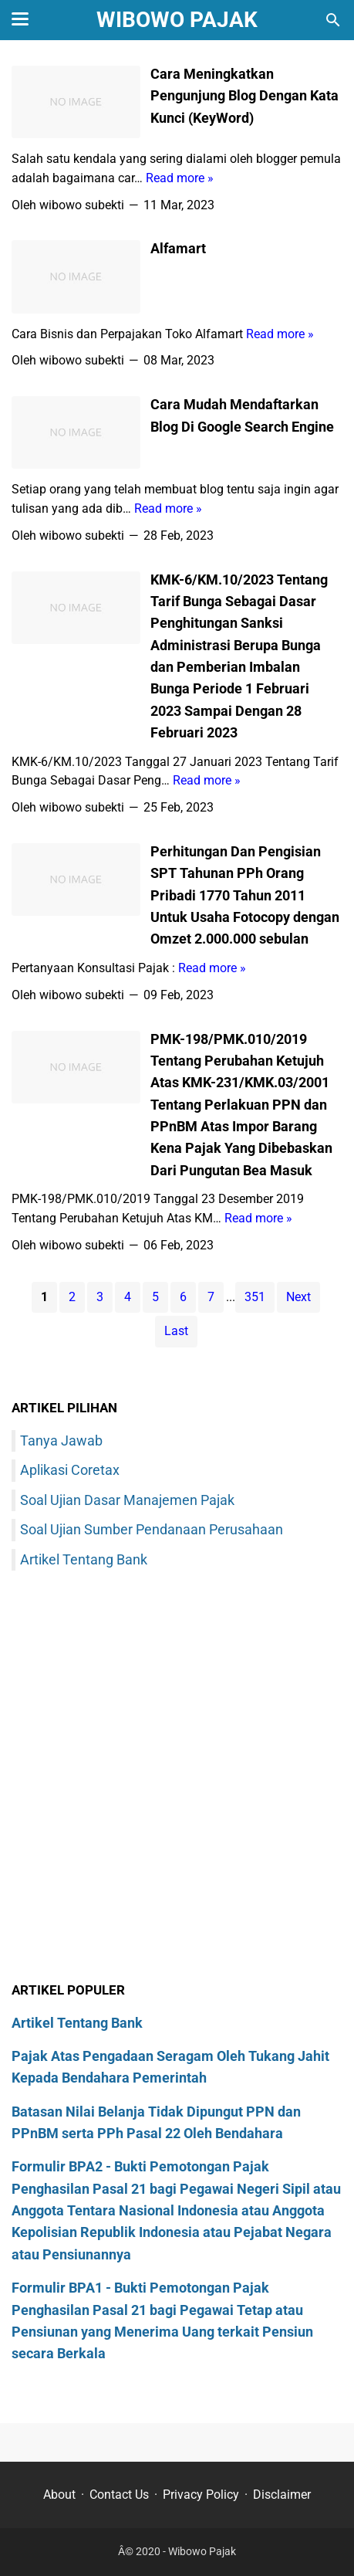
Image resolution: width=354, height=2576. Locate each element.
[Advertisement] (177, 1779)
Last (176, 1331)
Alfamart (178, 248)
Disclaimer (282, 2494)
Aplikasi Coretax (70, 1470)
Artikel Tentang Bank (83, 1559)
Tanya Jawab (61, 1440)
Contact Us (119, 2494)
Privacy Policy (201, 2494)
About (59, 2494)
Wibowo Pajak (177, 19)
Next (298, 1297)
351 (254, 1297)
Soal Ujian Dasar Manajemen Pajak (127, 1500)
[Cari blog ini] (333, 20)
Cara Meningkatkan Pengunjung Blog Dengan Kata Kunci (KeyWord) (244, 96)
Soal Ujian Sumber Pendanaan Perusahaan (151, 1529)
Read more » (180, 178)
